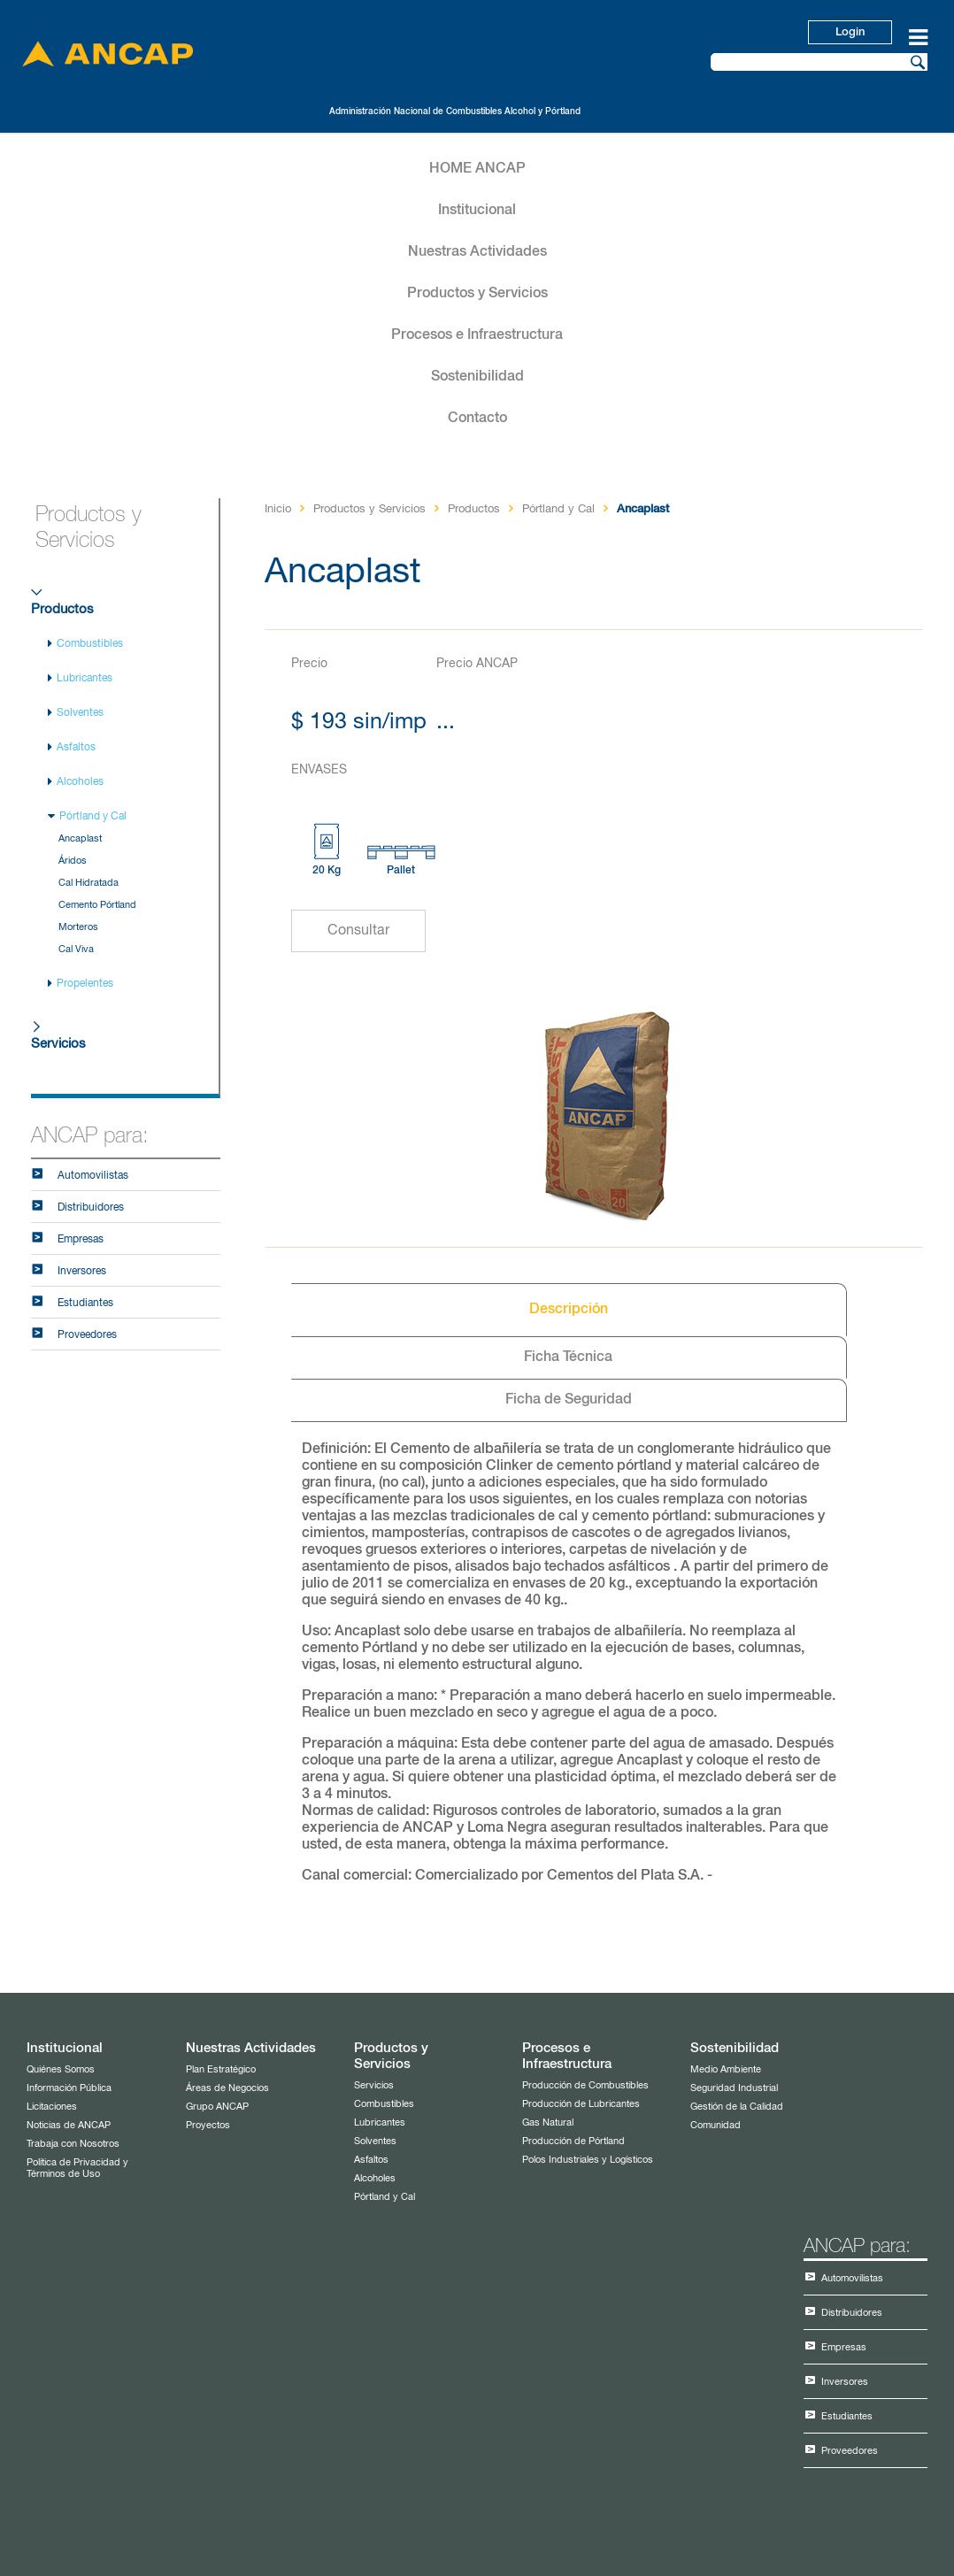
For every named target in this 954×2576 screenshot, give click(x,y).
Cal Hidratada (88, 883)
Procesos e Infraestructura (477, 335)
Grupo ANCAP (217, 2106)
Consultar (358, 931)
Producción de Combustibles (585, 2085)
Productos (62, 609)
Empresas (81, 1239)
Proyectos (208, 2125)
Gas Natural (547, 2122)
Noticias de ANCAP (69, 2125)
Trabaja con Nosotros (73, 2144)
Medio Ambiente (725, 2069)
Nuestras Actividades (477, 252)
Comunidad (715, 2125)
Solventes (80, 713)
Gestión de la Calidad (736, 2106)
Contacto (477, 418)
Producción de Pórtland (573, 2141)
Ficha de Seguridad (568, 1400)
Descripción (568, 1310)
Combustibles (90, 644)
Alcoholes (80, 782)
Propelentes (85, 984)
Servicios (58, 1043)
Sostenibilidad (477, 377)
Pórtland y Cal (93, 816)
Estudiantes (85, 1303)
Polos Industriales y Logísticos (587, 2160)
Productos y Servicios (477, 294)
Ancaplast (80, 838)
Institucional (477, 211)
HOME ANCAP (477, 169)
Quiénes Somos (61, 2069)
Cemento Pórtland (97, 905)
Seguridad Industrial (734, 2088)
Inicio (278, 509)
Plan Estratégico (221, 2069)
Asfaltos (76, 747)
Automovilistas (93, 1176)
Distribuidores (91, 1208)
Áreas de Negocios (227, 2088)
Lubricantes (84, 678)
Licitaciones (52, 2106)
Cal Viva (76, 949)
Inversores (82, 1271)
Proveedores (87, 1335)
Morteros (78, 927)
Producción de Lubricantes (581, 2104)
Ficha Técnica (568, 1357)
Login (850, 32)
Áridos (72, 860)
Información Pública (69, 2088)
